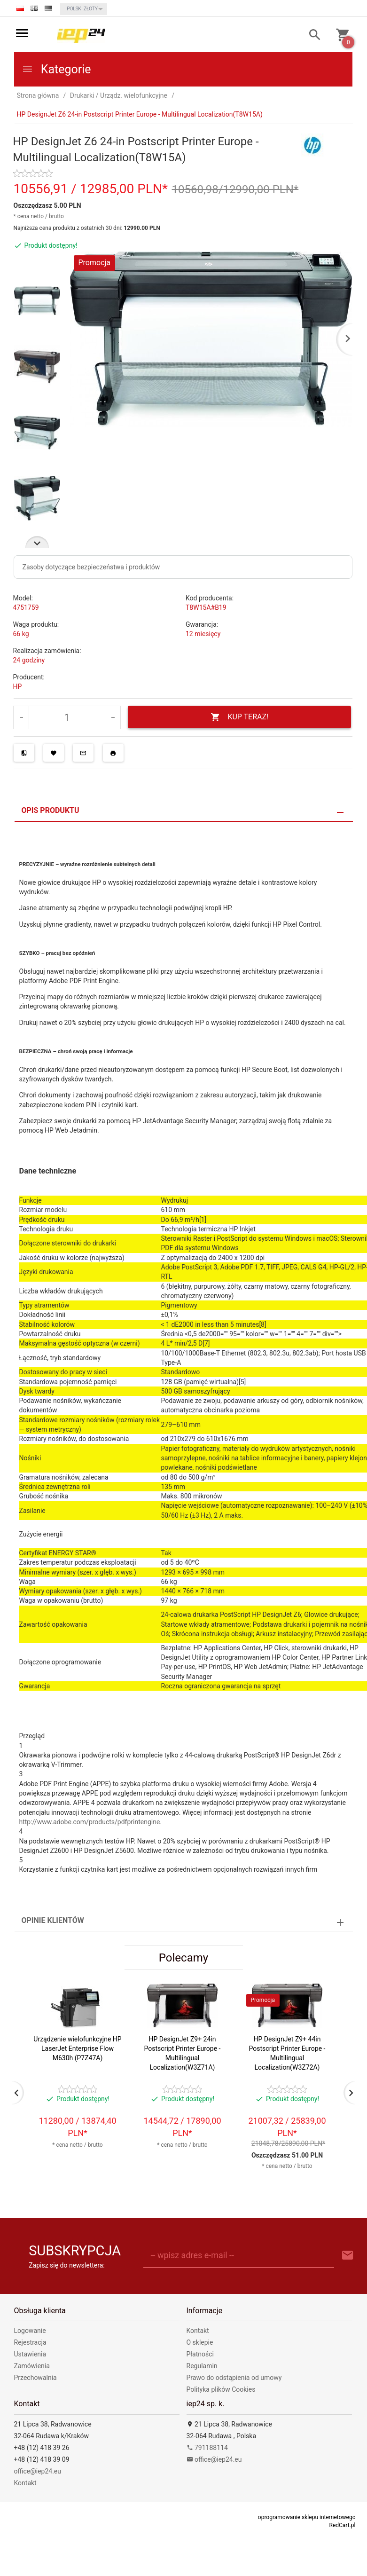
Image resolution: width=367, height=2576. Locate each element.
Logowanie (30, 2330)
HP (17, 686)
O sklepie (200, 2342)
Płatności (200, 2354)
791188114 (207, 2447)
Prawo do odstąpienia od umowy (234, 2377)
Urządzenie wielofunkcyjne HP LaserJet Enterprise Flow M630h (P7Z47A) (77, 2048)
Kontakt (198, 2330)
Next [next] (37, 542)
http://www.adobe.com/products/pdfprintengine (89, 1822)
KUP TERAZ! (239, 717)
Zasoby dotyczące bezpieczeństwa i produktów (91, 567)
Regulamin (202, 2366)
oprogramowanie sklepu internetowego (307, 2517)
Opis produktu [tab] (50, 810)
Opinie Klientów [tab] (53, 1920)
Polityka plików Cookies (221, 2389)
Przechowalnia (35, 2377)
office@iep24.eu (38, 2471)
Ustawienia (30, 2354)
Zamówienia (32, 2366)
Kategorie (56, 69)
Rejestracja (30, 2342)
